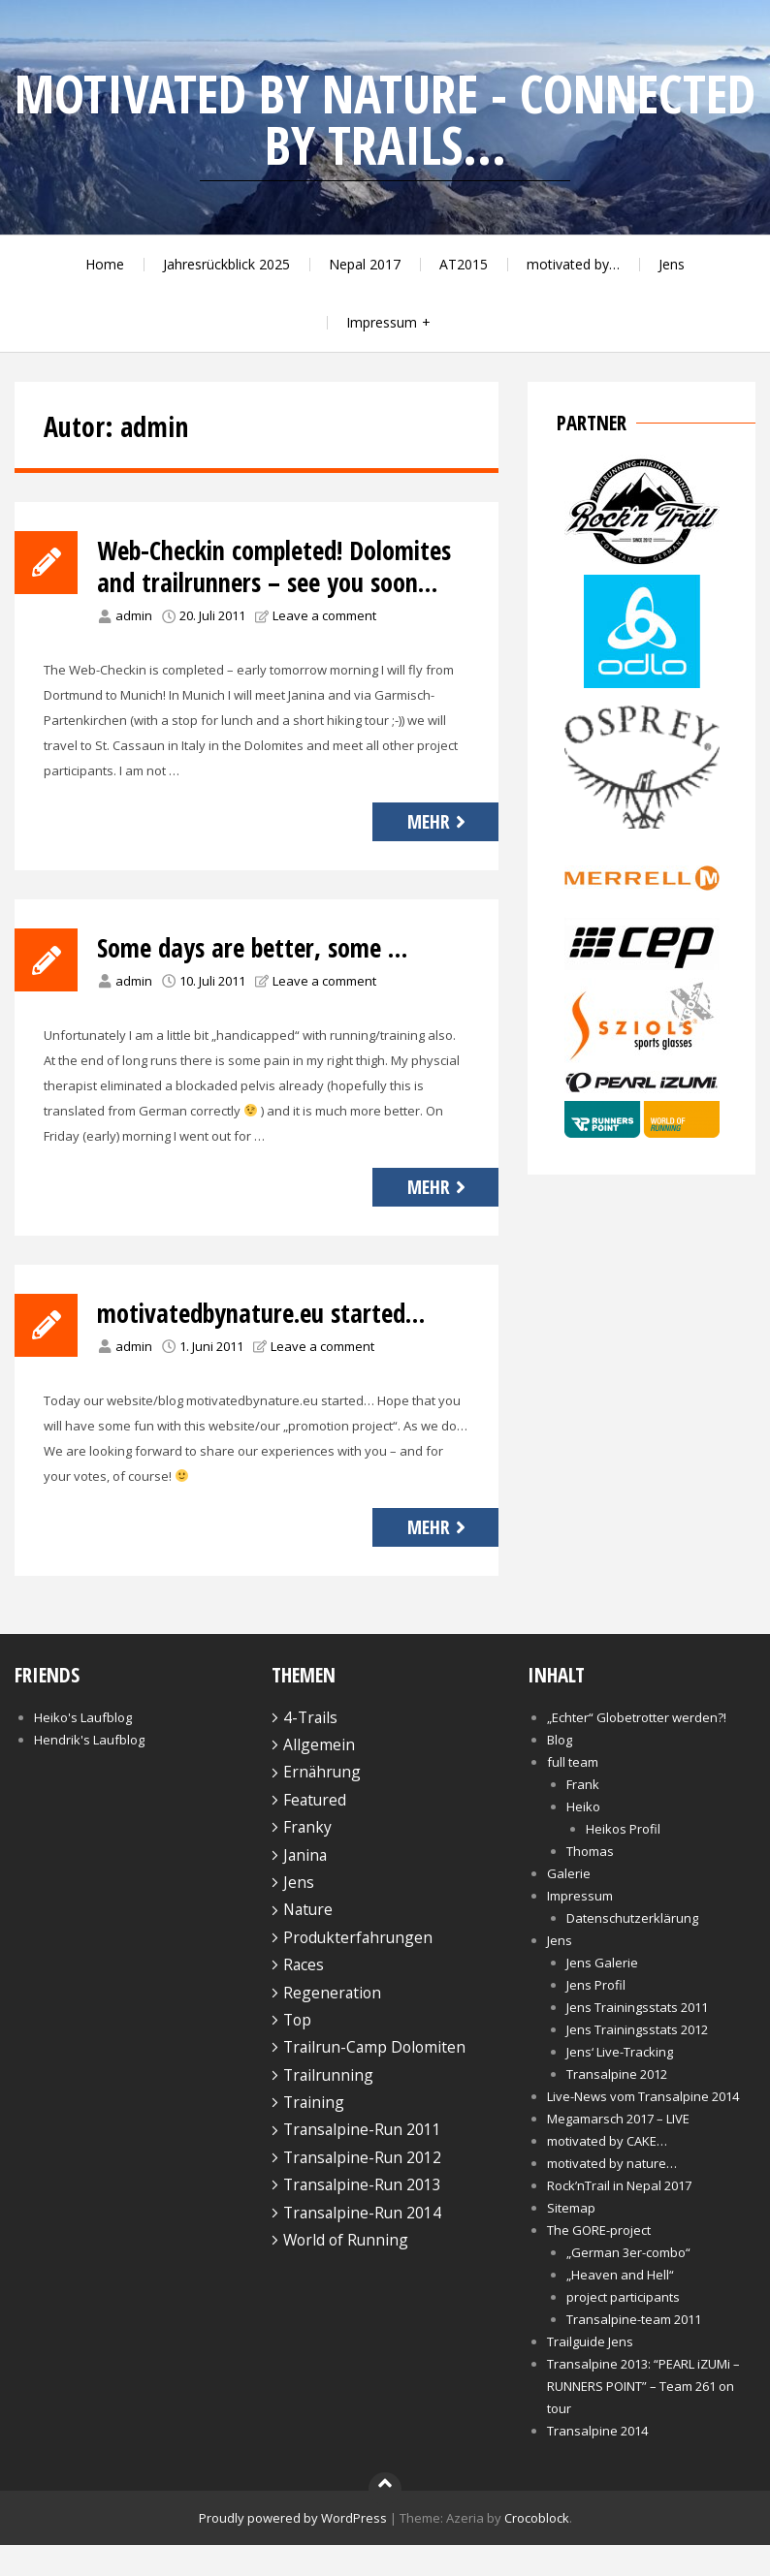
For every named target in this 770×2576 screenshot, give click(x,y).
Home (104, 264)
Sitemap (571, 2238)
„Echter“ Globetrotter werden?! (636, 1748)
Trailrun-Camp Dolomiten (374, 2078)
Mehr (438, 853)
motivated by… (573, 264)
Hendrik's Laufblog (89, 1770)
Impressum (381, 322)
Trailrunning (328, 2106)
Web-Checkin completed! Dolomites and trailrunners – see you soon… (274, 582)
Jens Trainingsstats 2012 (637, 2060)
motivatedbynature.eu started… (272, 1344)
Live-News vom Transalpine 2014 (643, 2127)
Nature (308, 1941)
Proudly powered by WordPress (293, 2549)
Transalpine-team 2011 (633, 2350)
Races (303, 1996)
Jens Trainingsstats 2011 (637, 2038)
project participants (623, 2328)
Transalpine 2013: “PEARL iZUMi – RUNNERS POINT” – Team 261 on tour (643, 2417)
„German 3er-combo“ (628, 2283)
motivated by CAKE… (607, 2172)
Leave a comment (324, 647)
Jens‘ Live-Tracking (619, 2082)
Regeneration (332, 2023)
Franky (307, 1858)
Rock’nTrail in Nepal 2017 (619, 2216)
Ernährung (322, 1803)
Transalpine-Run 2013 (362, 2216)
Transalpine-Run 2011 (362, 2161)
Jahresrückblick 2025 (226, 264)
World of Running (345, 2271)
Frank (582, 1815)
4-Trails (310, 1748)
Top (297, 2051)
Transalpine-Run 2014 (362, 2243)
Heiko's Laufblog (83, 1748)
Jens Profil (596, 2016)
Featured (314, 1831)
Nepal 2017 (365, 264)
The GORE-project (599, 2261)
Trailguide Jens (590, 2372)
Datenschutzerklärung (632, 1949)
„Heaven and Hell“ (620, 2305)
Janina (305, 1886)
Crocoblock (536, 2549)
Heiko (583, 1837)
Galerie (569, 1904)
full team (572, 1793)
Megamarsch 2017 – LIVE (618, 2149)
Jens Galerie (602, 1993)
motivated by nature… (612, 2194)
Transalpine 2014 (597, 2461)
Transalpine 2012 (616, 2105)
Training (313, 2134)
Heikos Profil (623, 1860)
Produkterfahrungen (358, 1969)
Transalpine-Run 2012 (362, 2189)
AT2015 (463, 264)
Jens (671, 264)
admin (133, 647)
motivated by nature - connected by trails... (385, 119)
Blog (559, 1770)
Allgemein (319, 1776)
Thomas (590, 1882)
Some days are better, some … (263, 978)
